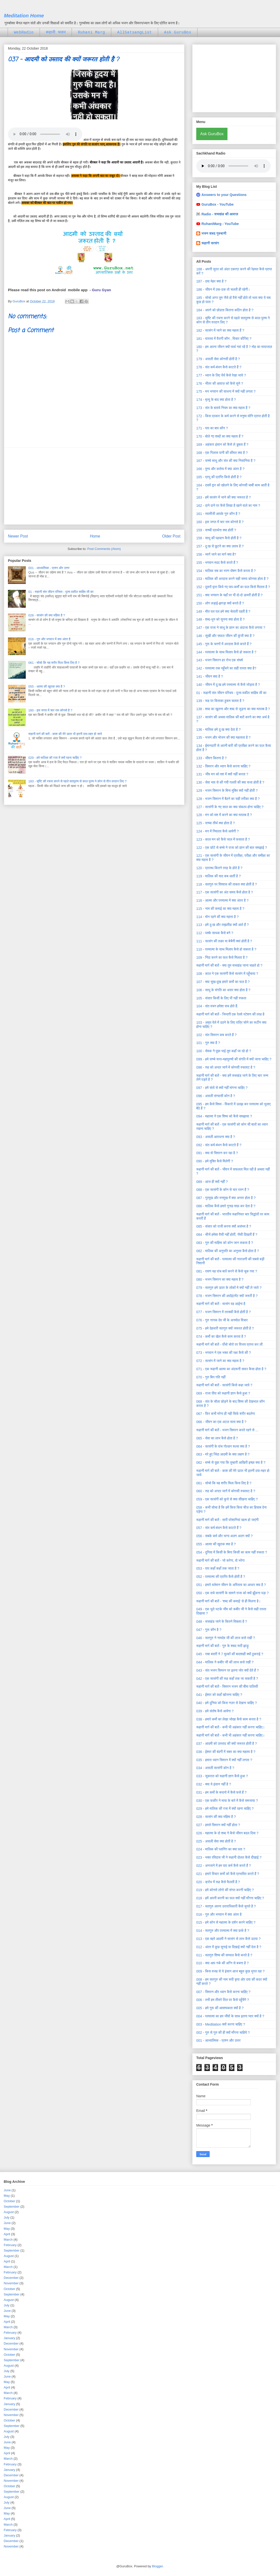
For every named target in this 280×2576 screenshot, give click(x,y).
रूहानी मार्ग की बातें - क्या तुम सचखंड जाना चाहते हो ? (229, 965)
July (6, 2217)
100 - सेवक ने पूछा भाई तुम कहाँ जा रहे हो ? (223, 1051)
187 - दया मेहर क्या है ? (211, 281)
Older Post (171, 536)
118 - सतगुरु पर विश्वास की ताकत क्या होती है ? (226, 884)
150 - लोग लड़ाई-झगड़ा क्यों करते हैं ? (220, 603)
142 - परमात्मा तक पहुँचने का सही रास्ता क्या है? (226, 668)
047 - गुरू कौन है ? (208, 1630)
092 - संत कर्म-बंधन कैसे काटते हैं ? (218, 1145)
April (7, 2234)
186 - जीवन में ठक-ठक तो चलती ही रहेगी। (223, 289)
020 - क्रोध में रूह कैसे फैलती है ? (218, 1882)
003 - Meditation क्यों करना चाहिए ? (220, 2024)
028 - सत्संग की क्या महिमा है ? (46, 615)
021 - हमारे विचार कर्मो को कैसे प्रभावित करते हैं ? (227, 1874)
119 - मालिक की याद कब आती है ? (218, 876)
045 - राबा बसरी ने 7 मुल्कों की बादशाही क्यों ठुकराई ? (229, 1654)
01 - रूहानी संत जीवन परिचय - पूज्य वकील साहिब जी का (60, 592)
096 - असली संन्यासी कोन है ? (215, 1096)
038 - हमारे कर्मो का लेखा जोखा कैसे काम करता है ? (228, 1719)
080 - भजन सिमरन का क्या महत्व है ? (219, 1279)
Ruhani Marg (91, 32)
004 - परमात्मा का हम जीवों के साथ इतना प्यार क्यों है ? (230, 2016)
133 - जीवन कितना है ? (211, 758)
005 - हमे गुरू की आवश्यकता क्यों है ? (220, 2008)
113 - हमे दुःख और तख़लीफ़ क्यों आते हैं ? (222, 925)
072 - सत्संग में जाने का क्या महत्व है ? (220, 1361)
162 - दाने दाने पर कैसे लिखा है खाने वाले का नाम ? (228, 506)
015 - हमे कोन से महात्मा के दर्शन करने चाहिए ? (225, 1922)
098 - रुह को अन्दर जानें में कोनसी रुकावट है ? (225, 1067)
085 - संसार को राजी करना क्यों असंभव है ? (223, 1226)
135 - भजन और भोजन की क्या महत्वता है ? (223, 737)
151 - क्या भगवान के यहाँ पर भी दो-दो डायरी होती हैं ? (229, 595)
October (9, 2201)
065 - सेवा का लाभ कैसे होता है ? (217, 1438)
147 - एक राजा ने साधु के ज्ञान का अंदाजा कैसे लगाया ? (230, 628)
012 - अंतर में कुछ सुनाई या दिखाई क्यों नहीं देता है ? (228, 1947)
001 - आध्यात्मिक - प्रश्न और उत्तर (48, 568)
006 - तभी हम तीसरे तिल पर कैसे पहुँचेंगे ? (222, 2000)
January (9, 2338)
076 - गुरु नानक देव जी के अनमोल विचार (222, 1320)
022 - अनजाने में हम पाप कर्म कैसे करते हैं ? (223, 1866)
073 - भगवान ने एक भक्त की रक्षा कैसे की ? (223, 1353)
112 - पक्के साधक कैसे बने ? (214, 933)
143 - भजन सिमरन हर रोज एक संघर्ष (219, 660)
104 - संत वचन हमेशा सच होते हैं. (217, 1006)
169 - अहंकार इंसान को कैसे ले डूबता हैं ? (222, 444)
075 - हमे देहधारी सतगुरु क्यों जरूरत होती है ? (225, 1328)
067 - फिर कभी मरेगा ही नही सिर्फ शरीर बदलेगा (225, 1414)
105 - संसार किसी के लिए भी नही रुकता (221, 998)
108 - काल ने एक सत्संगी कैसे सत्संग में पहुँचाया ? (227, 974)
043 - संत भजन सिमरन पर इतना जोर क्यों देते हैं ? (227, 1670)
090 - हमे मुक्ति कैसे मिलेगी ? (214, 1161)
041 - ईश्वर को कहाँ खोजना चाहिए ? (219, 1695)
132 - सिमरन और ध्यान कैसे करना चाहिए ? (223, 766)
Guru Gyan (102, 290)
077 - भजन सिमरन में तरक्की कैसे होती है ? (223, 1312)
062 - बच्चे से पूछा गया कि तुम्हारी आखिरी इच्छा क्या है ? (230, 1462)
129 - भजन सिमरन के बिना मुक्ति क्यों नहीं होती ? (227, 791)
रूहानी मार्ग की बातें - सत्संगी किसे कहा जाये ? (224, 1385)
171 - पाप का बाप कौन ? (212, 428)
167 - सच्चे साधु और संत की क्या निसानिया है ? (225, 461)
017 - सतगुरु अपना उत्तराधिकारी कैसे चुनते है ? (226, 1906)
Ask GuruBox (177, 32)
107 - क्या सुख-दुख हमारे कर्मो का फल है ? (223, 982)
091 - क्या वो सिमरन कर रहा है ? (217, 1153)
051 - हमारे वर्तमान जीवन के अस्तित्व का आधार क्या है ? (231, 1585)
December (11, 2278)
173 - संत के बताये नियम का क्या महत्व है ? (223, 408)
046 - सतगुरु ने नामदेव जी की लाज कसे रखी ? (225, 1638)
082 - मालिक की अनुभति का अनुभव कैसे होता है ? (227, 1251)
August (9, 2212)
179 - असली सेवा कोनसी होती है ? (218, 359)
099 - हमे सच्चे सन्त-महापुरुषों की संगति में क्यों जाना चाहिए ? (233, 1059)
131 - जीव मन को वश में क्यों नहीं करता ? (222, 774)
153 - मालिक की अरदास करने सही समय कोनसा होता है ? (232, 579)
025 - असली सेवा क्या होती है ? (216, 1841)
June (7, 2190)
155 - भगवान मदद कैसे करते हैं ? (217, 563)
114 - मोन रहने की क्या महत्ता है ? (217, 917)
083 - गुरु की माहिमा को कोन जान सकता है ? (224, 1243)
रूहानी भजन (56, 32)
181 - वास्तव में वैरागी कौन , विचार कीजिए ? (224, 339)
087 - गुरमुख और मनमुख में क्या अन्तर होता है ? (225, 1198)
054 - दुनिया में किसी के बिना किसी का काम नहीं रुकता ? (231, 1552)
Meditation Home (24, 15)
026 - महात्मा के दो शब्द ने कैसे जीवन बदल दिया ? (227, 1833)
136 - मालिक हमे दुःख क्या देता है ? (218, 729)
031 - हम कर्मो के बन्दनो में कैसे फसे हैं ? (221, 1792)
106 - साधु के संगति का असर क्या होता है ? (223, 990)
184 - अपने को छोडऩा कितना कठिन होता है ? (224, 310)
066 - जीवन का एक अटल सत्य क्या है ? (221, 1422)
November (11, 2283)
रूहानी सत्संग (210, 243)
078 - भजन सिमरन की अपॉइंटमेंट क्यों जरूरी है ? (227, 1296)
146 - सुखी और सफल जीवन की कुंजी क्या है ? (225, 636)
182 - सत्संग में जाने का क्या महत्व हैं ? (220, 330)
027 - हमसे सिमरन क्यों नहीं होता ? (218, 1825)
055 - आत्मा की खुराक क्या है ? (46, 686)
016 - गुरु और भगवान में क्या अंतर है (49, 639)
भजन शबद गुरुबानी (213, 233)
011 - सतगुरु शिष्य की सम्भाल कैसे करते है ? (224, 1955)
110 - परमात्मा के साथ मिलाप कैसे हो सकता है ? (226, 949)
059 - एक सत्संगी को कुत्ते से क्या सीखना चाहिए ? (227, 1499)
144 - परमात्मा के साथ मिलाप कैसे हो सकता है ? (226, 652)
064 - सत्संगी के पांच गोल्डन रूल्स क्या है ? (223, 1446)
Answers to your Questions (224, 195)
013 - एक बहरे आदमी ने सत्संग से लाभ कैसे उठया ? (228, 1939)
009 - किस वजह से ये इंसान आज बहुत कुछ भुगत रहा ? (230, 1971)
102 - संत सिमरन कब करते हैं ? (216, 1035)
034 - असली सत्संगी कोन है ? (215, 1768)
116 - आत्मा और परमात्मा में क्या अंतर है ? (222, 900)
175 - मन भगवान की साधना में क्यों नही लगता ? (225, 391)
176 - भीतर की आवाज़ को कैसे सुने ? (219, 383)
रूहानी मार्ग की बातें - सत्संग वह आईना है (220, 1304)
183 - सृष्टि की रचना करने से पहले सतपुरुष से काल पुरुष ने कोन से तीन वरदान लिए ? (77, 781)
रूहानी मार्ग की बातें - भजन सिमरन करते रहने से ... (227, 1430)
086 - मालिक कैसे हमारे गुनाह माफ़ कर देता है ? (225, 1206)
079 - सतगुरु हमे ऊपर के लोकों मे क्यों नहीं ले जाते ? (228, 1288)
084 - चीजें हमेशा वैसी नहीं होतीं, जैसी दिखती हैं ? (226, 1235)
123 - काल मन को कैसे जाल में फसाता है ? (223, 839)
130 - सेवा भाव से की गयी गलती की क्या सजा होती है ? (230, 782)
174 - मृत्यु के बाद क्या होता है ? (216, 400)
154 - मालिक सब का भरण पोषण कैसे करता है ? (226, 571)
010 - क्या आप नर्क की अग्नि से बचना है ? (222, 1963)
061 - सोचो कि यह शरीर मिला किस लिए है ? (54, 663)
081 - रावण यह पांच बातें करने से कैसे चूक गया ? (226, 1271)
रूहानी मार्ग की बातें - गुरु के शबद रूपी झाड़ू (222, 1646)
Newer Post (18, 536)
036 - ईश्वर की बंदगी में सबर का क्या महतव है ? (225, 1752)
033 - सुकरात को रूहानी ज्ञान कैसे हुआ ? (222, 1776)
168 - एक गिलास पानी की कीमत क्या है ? (222, 453)
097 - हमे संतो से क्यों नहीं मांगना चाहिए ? (222, 1088)
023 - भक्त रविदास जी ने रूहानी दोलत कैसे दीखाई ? (228, 1857)
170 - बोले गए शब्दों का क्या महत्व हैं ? (219, 436)
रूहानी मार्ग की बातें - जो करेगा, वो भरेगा (220, 1560)
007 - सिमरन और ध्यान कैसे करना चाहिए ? (223, 1992)
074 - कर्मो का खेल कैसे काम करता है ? (221, 1336)
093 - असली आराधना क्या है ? (215, 1137)
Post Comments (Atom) (104, 549)
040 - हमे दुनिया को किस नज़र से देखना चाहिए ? (226, 1703)
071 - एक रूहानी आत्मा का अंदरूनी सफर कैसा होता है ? (231, 1369)
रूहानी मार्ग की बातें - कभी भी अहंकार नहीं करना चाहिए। (230, 1727)
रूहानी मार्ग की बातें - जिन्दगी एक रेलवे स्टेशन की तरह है (230, 1014)
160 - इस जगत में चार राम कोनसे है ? (50, 710)
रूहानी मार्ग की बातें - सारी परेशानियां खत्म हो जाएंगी (227, 1520)
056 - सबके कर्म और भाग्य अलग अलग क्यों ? (224, 1536)
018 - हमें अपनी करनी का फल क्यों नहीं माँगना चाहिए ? (230, 1898)
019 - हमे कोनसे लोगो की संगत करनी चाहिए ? (225, 1890)
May (7, 2195)
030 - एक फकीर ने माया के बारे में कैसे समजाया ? (227, 1801)
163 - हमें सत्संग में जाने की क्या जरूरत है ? (223, 497)
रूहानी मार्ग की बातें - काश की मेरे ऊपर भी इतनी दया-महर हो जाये (65, 734)
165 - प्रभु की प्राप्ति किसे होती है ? (219, 477)
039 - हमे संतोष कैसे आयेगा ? (215, 1711)
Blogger (157, 2566)
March (8, 2239)
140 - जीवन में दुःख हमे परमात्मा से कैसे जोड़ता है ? (228, 685)
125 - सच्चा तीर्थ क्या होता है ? (215, 823)
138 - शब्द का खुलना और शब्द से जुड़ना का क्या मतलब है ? (233, 709)
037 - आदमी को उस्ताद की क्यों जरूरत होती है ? (226, 1744)
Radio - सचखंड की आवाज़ (219, 214)
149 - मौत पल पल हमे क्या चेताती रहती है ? (223, 611)
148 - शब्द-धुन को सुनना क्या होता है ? (220, 619)
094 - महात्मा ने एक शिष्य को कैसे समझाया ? (224, 1116)
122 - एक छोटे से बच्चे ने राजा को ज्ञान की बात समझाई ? (231, 848)
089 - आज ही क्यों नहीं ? (212, 1182)
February (10, 2245)
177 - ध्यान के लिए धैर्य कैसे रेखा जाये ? (221, 375)
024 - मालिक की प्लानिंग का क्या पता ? (220, 1849)
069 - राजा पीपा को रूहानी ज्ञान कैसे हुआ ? (223, 1393)
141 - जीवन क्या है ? (209, 676)
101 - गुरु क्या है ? (208, 1043)
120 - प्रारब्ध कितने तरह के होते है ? (219, 868)
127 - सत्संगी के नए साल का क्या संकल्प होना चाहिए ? (229, 807)
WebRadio (24, 32)
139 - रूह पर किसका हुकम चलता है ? (220, 701)
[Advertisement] (94, 486)
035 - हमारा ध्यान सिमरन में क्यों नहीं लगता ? (224, 1760)
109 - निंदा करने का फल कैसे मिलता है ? (222, 957)
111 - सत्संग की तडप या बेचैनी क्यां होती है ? (224, 941)
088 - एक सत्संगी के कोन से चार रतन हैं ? (222, 1190)
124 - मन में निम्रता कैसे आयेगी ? (217, 831)
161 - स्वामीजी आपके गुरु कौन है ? (218, 514)
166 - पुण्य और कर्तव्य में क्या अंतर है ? (220, 469)
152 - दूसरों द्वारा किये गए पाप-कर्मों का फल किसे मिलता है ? (233, 587)
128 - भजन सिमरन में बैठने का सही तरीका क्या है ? (228, 799)
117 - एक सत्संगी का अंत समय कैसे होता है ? (224, 892)
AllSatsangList (134, 32)
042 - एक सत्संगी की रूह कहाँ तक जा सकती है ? (227, 1679)
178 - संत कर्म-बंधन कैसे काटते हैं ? (218, 367)
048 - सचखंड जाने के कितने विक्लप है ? (221, 1621)
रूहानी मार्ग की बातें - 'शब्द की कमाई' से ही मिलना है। (228, 1601)
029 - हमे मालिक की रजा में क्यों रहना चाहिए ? (55, 758)
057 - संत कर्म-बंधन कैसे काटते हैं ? (218, 1528)
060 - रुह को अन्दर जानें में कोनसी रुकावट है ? (225, 1491)
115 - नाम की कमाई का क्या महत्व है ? (220, 909)
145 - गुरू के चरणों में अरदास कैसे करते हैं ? (224, 644)
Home (95, 536)
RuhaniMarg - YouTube (220, 224)
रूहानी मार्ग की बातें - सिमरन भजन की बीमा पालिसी (227, 1686)
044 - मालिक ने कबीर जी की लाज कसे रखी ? (224, 1662)
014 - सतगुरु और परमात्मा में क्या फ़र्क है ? (222, 1931)
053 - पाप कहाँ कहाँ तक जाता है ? (217, 1568)
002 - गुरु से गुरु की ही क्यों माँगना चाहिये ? (223, 2033)
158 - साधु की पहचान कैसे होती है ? (218, 538)
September (12, 2206)
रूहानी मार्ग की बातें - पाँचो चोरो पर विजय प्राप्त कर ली (229, 1344)
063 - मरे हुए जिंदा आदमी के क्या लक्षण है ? (223, 1454)
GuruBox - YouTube (217, 204)
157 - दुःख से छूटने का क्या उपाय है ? (220, 546)
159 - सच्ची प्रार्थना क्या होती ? (216, 530)
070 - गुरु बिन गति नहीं (210, 1377)
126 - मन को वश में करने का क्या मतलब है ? (224, 815)
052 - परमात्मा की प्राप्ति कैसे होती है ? (220, 1577)
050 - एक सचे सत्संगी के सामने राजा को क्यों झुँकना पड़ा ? (232, 1593)
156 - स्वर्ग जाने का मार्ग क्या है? (216, 554)
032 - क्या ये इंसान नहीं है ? (213, 1784)
